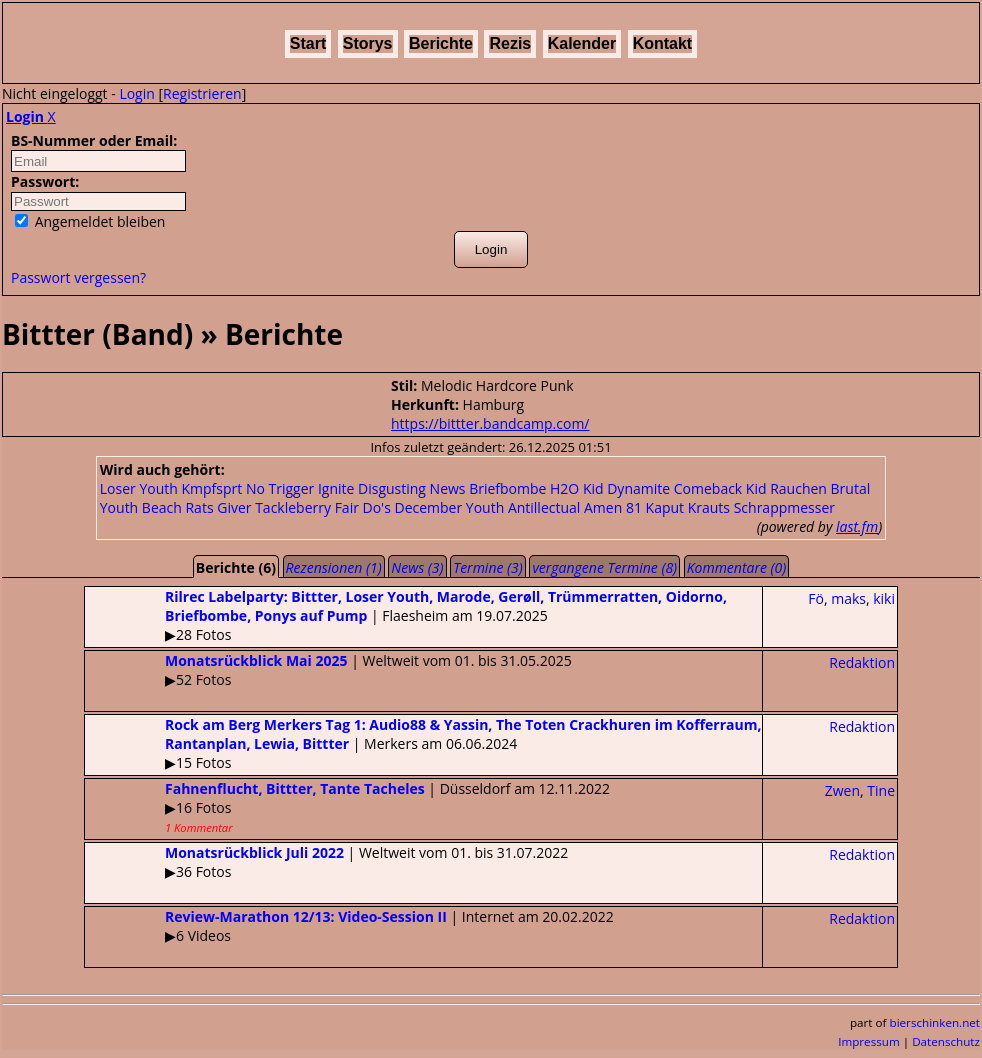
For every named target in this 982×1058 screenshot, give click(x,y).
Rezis (510, 43)
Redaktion (862, 662)
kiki (884, 598)
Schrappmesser (784, 507)
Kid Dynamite (626, 488)
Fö (816, 598)
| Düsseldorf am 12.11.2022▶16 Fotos (347, 807)
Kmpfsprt (211, 488)
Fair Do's (363, 507)
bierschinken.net (935, 1022)
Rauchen (798, 488)
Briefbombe (507, 488)
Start (308, 43)
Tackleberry (293, 507)
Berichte (441, 43)
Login (136, 93)
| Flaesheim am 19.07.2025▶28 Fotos (406, 615)
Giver (234, 507)
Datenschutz (946, 1041)
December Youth (449, 507)
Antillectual (544, 507)
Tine (881, 790)
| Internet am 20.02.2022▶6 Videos (349, 926)
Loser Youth (139, 488)
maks (848, 598)
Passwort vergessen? (78, 277)
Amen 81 (613, 507)
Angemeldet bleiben (90, 221)
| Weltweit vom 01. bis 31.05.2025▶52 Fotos (328, 670)
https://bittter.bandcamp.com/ (490, 423)
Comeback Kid (720, 488)
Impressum (869, 1041)
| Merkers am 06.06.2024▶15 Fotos (423, 743)
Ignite (336, 488)
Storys (368, 43)
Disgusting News (412, 488)
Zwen (842, 790)
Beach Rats (178, 507)
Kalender (582, 43)
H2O (564, 488)
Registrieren (202, 93)
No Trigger (280, 488)
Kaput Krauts (688, 507)
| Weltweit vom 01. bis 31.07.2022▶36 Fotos (326, 862)
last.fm (857, 526)
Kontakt (663, 43)
